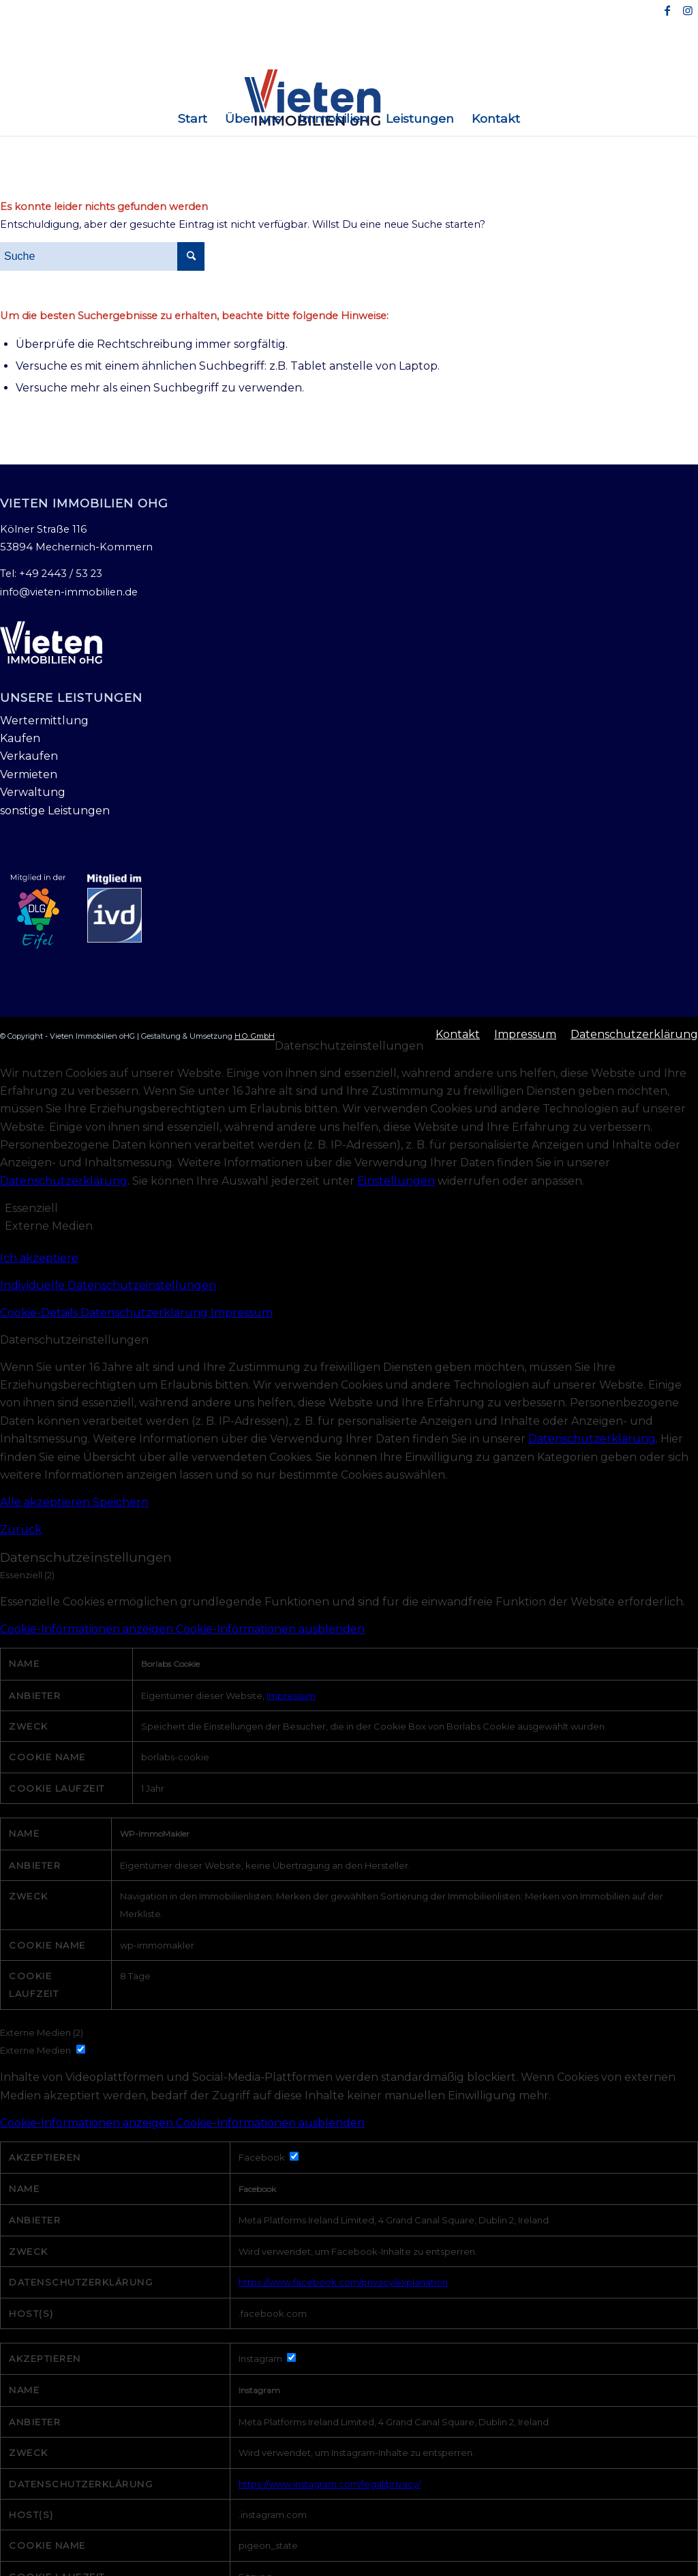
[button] (349, 1629)
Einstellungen (396, 1180)
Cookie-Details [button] (40, 1312)
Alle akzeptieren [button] (46, 1502)
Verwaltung (32, 792)
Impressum (242, 1312)
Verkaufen (29, 756)
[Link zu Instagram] (688, 10)
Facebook (257, 2189)
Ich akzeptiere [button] (39, 1258)
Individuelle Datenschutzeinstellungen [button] (108, 1285)
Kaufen (20, 738)
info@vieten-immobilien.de (69, 592)
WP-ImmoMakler (154, 1834)
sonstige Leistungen (55, 810)
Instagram (259, 2390)
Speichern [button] (121, 1502)
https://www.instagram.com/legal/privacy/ (330, 2483)
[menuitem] (192, 119)
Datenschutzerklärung (63, 1180)
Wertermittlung (44, 720)
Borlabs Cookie (170, 1664)
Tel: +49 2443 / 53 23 (51, 573)
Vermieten (28, 774)
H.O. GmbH (254, 1036)
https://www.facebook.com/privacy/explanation (343, 2282)
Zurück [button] (21, 1529)
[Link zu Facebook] (667, 10)
